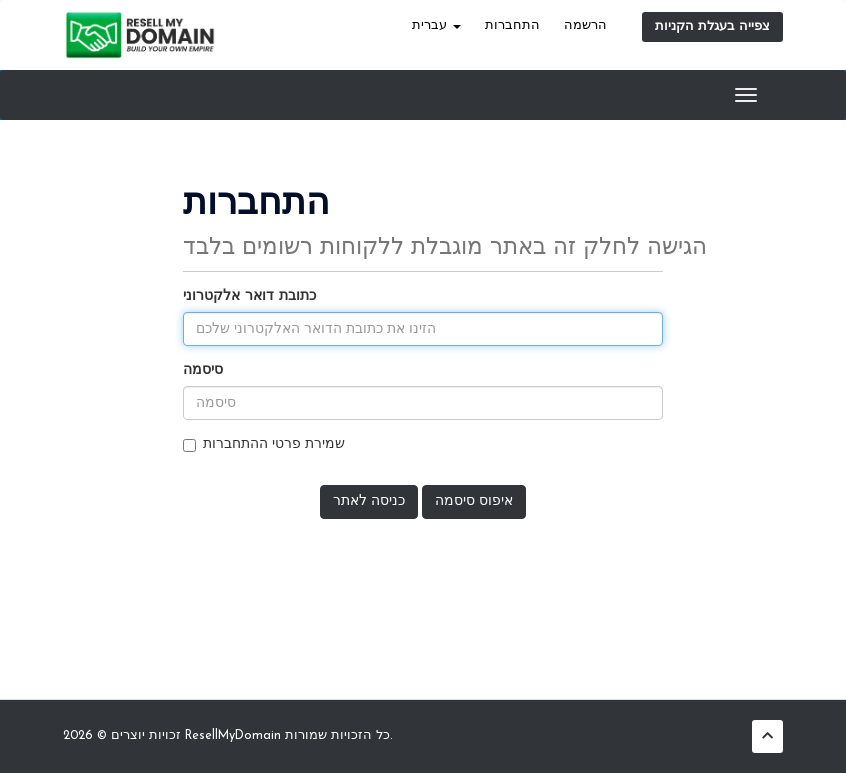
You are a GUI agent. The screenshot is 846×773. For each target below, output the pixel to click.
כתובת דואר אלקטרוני (249, 296)
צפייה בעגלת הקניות (712, 27)
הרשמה (585, 26)
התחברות (512, 26)
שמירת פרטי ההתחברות (264, 444)
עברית (436, 26)
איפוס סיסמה (474, 501)
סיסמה (203, 370)
